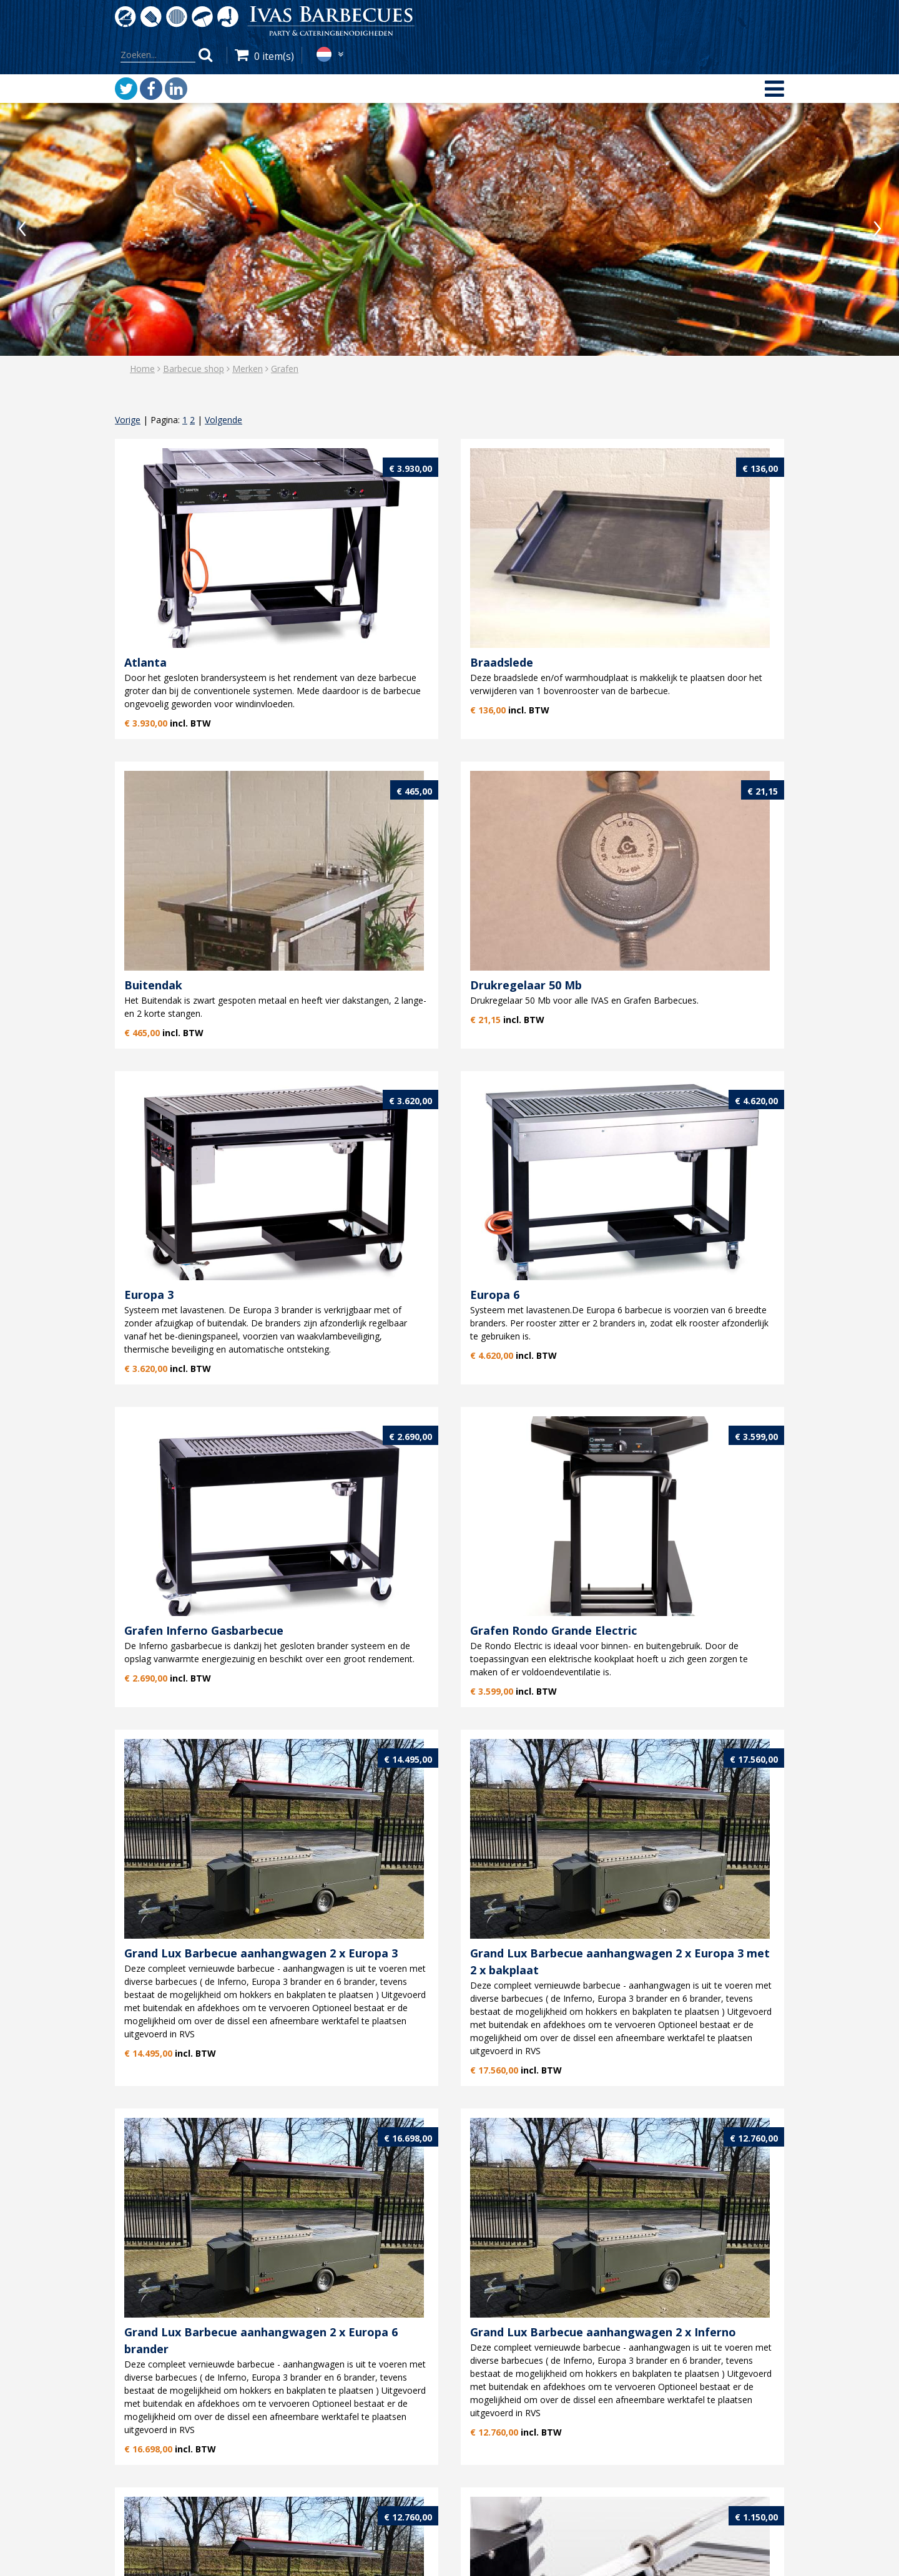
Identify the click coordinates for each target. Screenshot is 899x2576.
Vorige (127, 420)
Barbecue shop (193, 369)
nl (324, 54)
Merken (247, 369)
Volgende (223, 420)
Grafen (284, 369)
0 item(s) (274, 56)
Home (142, 369)
